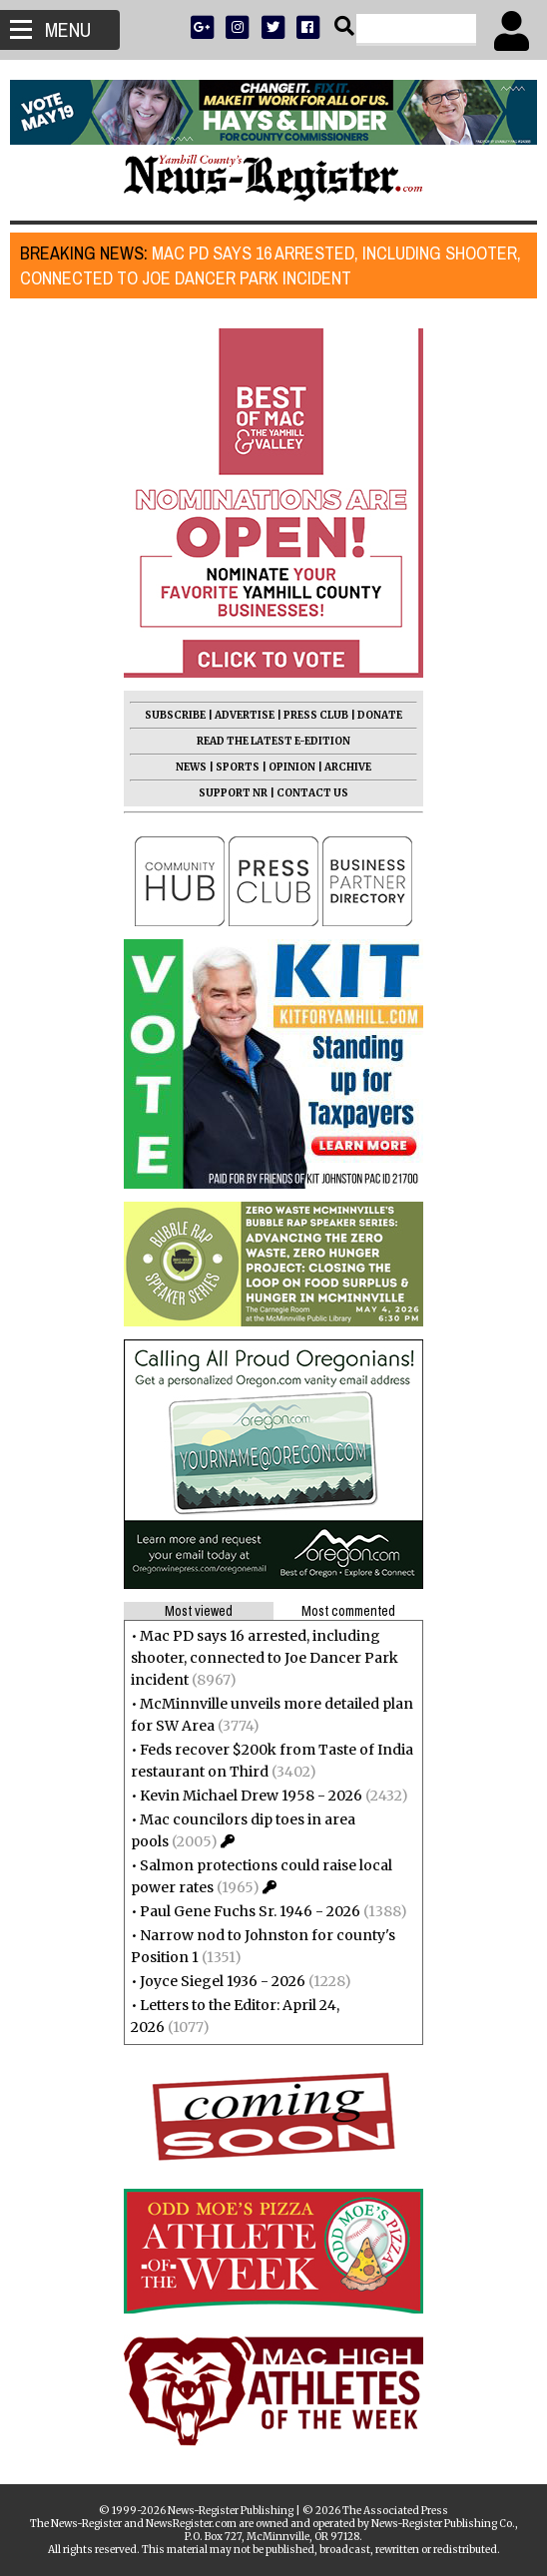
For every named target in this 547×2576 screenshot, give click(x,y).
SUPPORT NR (233, 792)
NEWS (191, 767)
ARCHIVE (347, 767)
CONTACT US (312, 792)
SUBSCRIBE (175, 715)
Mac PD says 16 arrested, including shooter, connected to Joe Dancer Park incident (270, 265)
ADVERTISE (244, 715)
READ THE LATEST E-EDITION (273, 741)
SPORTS (238, 767)
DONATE (379, 715)
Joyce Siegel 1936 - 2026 (222, 1981)
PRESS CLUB (315, 715)
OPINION (292, 767)
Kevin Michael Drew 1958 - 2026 (251, 1795)
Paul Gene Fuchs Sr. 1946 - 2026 (250, 1911)
